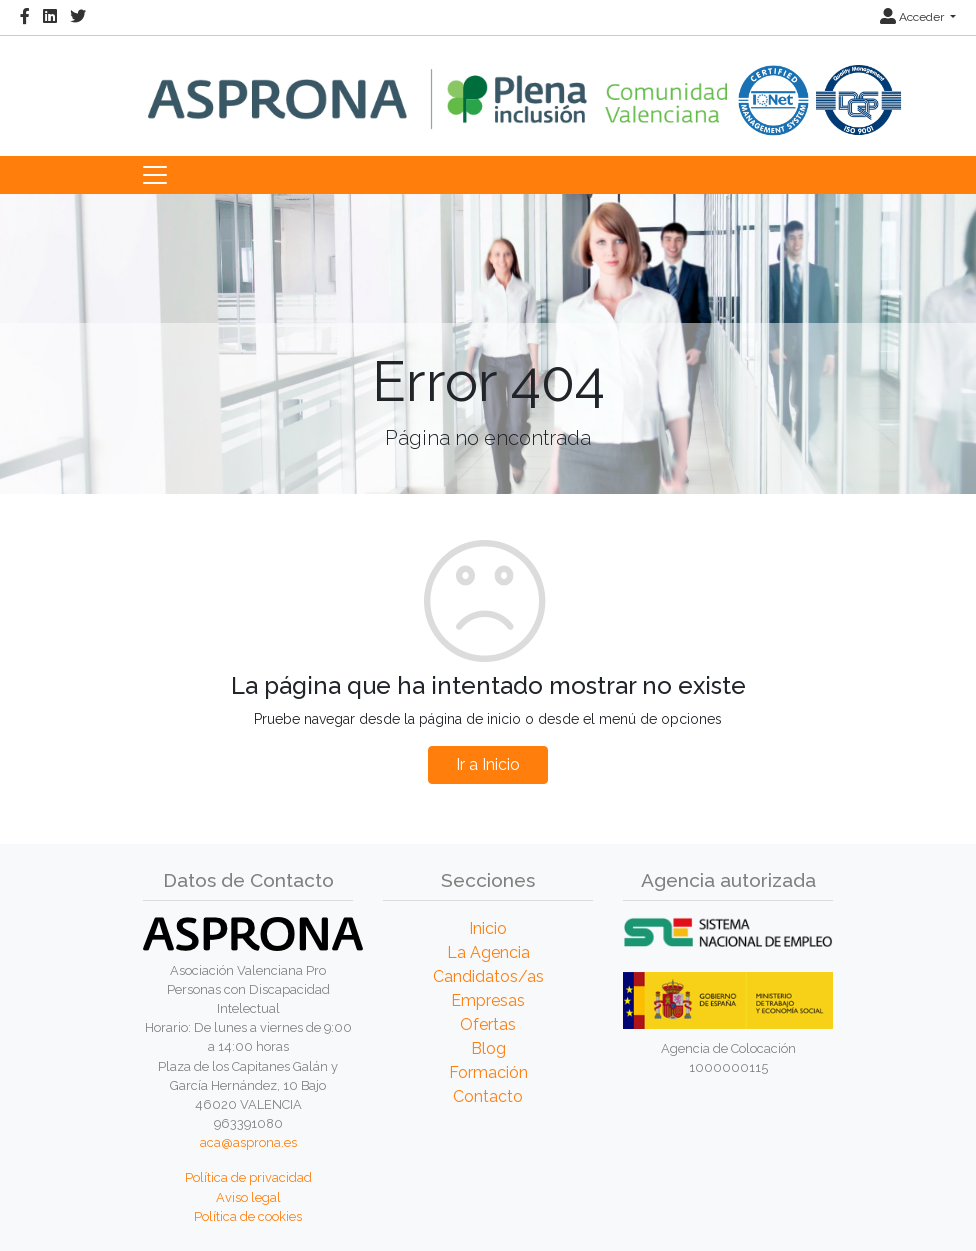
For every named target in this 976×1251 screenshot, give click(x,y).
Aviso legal (248, 1197)
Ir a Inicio (488, 764)
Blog (488, 1048)
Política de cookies (248, 1216)
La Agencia (488, 952)
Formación (488, 1072)
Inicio (488, 928)
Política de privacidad (248, 1177)
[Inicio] (524, 85)
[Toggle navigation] (155, 175)
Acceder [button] (913, 17)
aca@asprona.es (248, 1142)
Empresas (488, 1000)
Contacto (488, 1096)
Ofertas (488, 1024)
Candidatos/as (488, 976)
